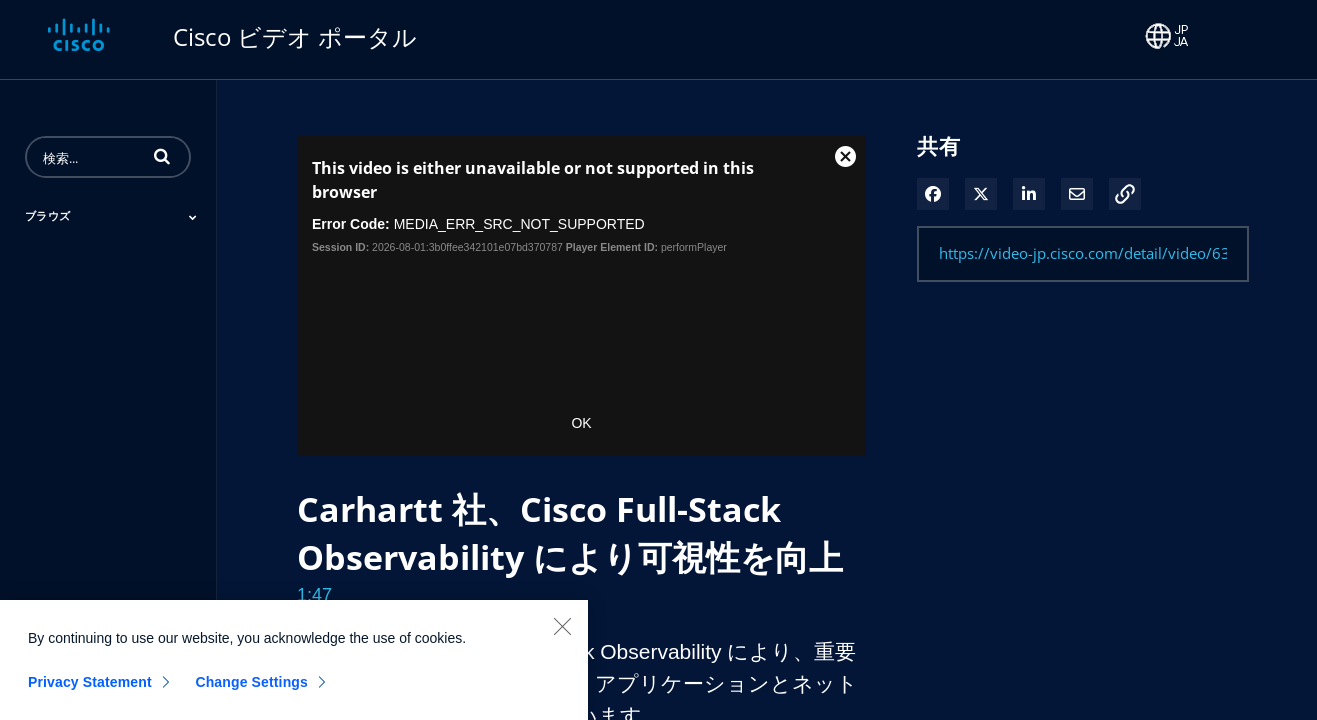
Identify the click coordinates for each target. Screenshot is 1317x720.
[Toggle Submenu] (193, 217)
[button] (162, 156)
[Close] (562, 635)
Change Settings (251, 691)
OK (581, 423)
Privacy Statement (90, 691)
